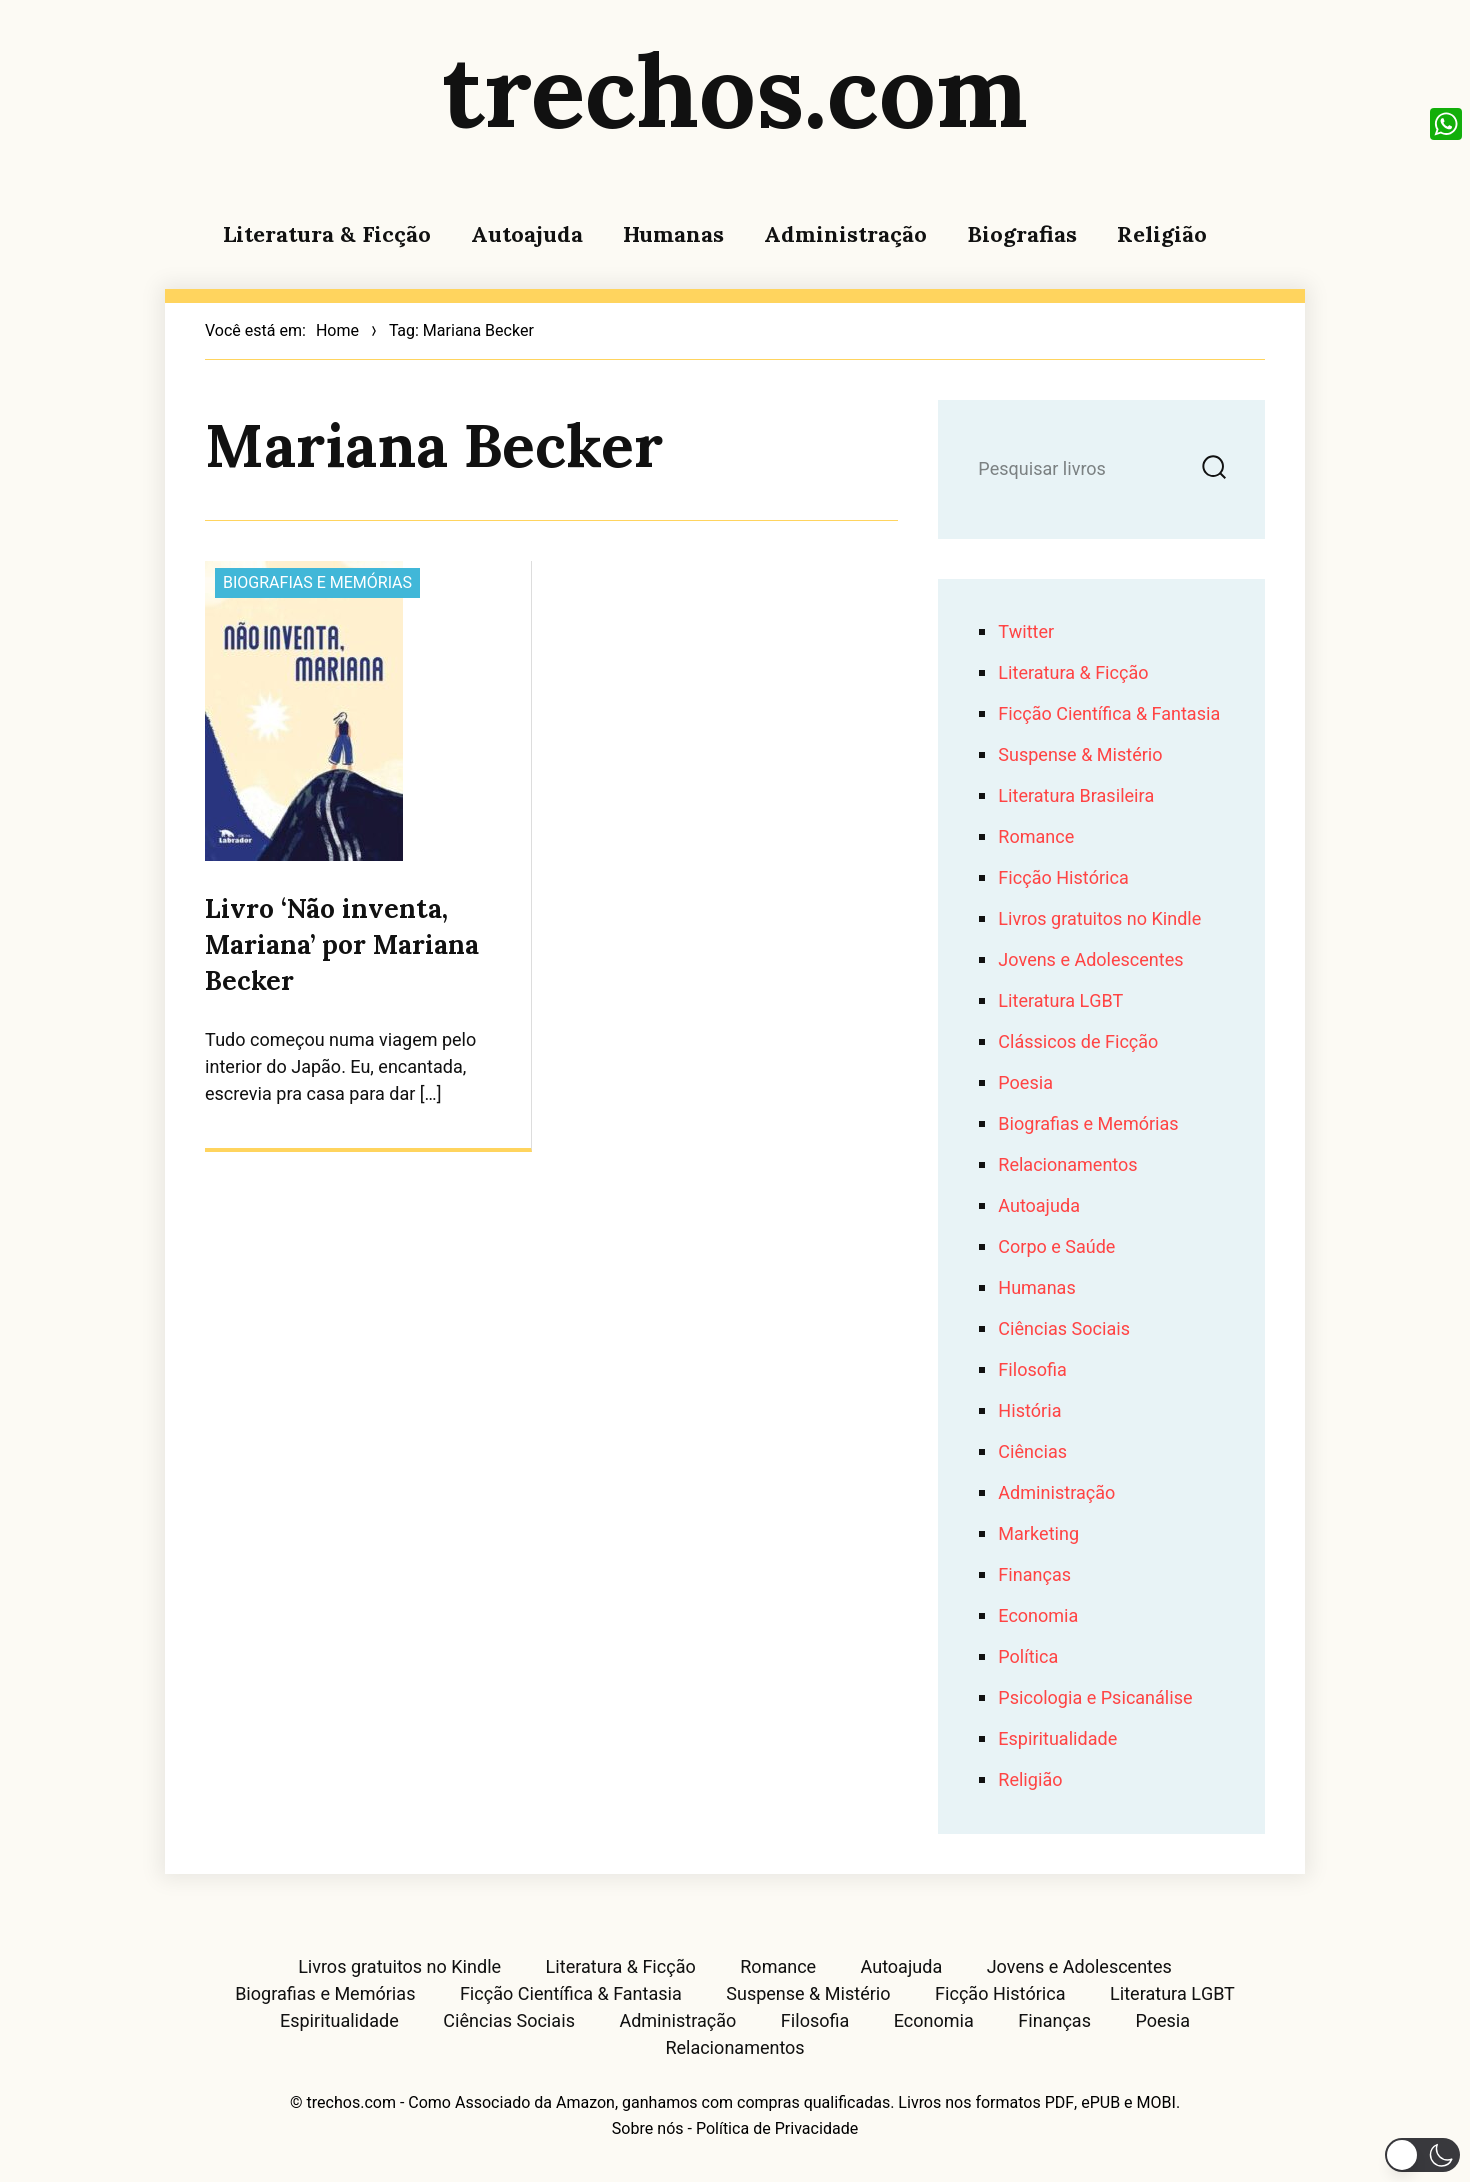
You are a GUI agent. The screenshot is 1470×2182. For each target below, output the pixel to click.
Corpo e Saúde (1056, 1247)
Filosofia (1032, 1370)
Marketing (1038, 1534)
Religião (1162, 234)
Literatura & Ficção (327, 234)
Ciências (1032, 1452)
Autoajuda (527, 234)
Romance (1036, 837)
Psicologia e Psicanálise (1095, 1698)
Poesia (1025, 1083)
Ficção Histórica (1063, 878)
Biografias (1022, 234)
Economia (1038, 1616)
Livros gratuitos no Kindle (1099, 919)
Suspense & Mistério (1080, 755)
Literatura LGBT (1060, 1001)
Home (337, 331)
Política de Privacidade (777, 2129)
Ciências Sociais (1064, 1329)
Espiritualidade (1057, 1739)
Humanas (673, 234)
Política (1028, 1657)
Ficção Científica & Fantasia (1109, 714)
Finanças (1034, 1575)
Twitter (1026, 632)
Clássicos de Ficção (1078, 1042)
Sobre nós (648, 2129)
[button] (1422, 2155)
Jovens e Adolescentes (1090, 960)
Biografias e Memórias (317, 583)
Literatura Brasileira (1076, 796)
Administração (845, 234)
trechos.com (735, 90)
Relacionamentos (1067, 1165)
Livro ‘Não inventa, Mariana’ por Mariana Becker (342, 944)
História (1029, 1411)
